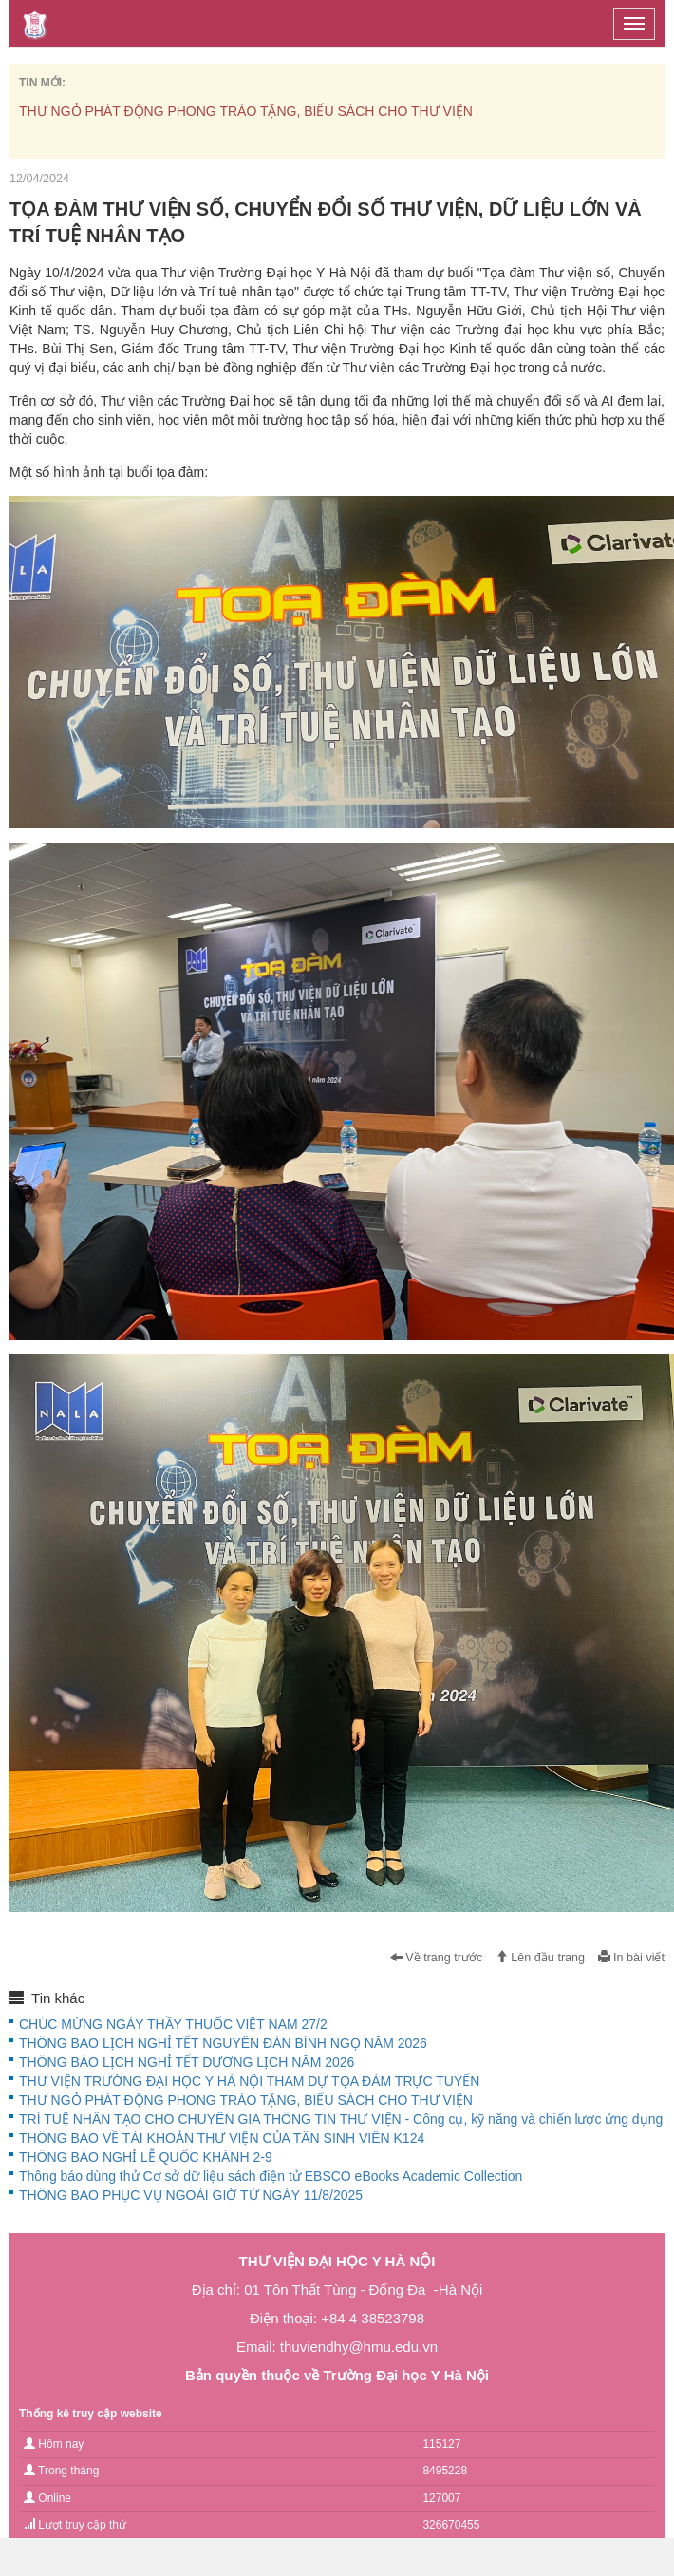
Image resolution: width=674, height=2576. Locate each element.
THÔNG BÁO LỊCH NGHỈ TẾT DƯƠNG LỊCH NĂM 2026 (186, 2062)
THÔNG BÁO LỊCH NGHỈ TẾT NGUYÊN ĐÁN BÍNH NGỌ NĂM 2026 (223, 2043)
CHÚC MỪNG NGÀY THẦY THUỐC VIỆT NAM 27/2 (173, 2024)
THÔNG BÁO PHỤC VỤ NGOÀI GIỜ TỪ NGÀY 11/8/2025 (191, 2195)
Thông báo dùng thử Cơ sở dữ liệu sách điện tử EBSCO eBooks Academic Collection (270, 2176)
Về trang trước (436, 1957)
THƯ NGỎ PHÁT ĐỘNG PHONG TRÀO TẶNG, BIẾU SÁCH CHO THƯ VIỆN (246, 111)
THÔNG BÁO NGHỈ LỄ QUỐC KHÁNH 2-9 (145, 2157)
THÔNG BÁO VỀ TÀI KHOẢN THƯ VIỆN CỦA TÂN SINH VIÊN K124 (221, 2138)
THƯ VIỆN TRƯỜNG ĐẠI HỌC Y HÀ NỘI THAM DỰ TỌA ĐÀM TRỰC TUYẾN (249, 2081)
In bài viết (631, 1957)
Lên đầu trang (540, 1957)
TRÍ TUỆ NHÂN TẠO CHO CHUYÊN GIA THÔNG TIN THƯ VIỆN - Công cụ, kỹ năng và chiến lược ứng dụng (341, 2119)
